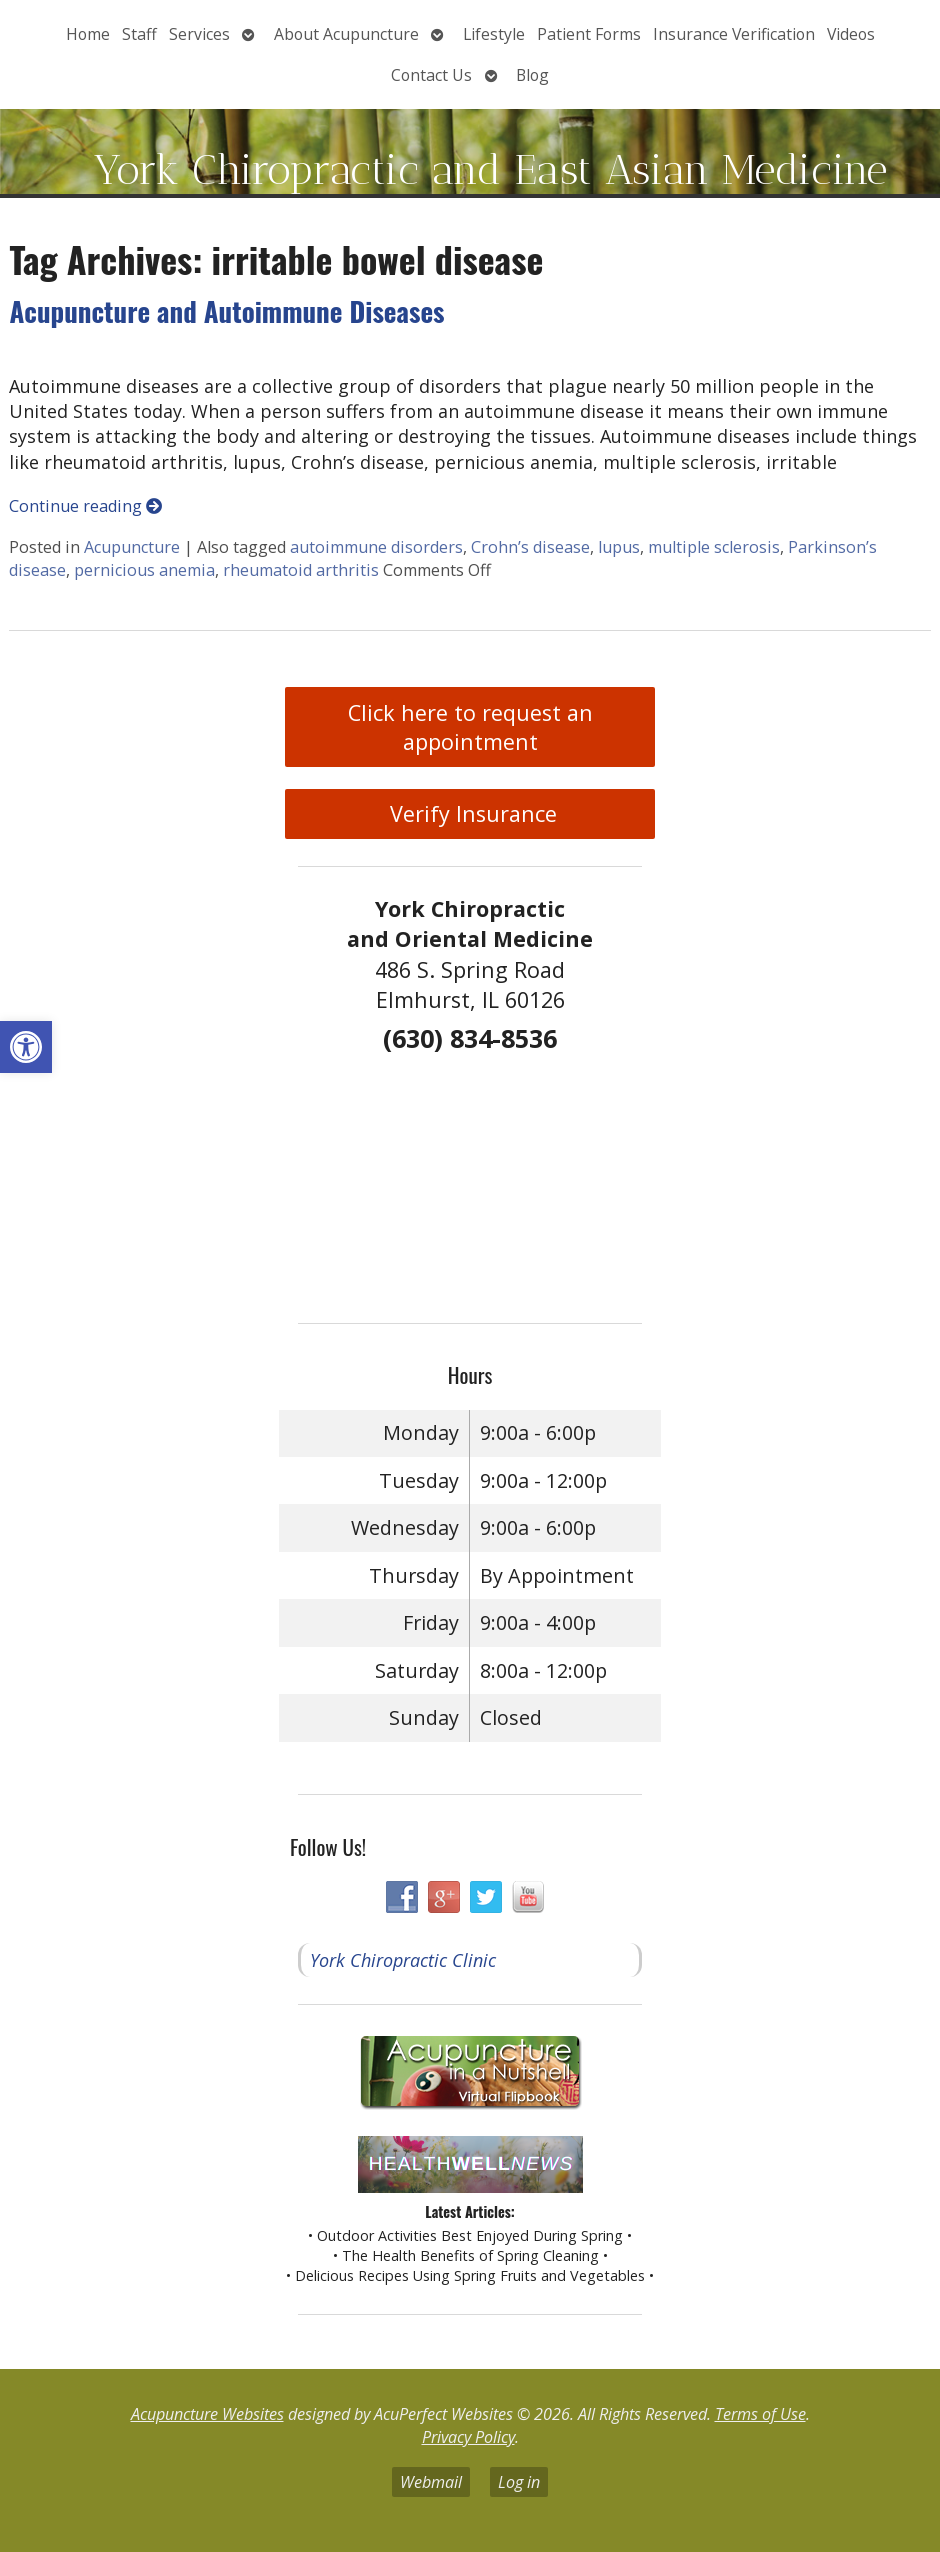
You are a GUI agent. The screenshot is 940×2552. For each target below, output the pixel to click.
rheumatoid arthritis (301, 570)
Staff (139, 34)
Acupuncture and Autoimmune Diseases (226, 311)
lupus (619, 547)
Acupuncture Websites (207, 2414)
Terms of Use (760, 2414)
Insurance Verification (734, 34)
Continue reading (85, 506)
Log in (519, 2482)
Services (199, 34)
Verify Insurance (470, 813)
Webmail (431, 2482)
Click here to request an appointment (470, 727)
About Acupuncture (346, 34)
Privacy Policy (468, 2437)
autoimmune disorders (376, 547)
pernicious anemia (144, 570)
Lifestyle (494, 34)
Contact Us (431, 75)
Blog (532, 75)
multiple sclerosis (714, 547)
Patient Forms (589, 34)
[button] (26, 1047)
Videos (851, 34)
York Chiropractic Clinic (403, 1960)
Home (88, 34)
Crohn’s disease (530, 547)
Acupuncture (132, 547)
